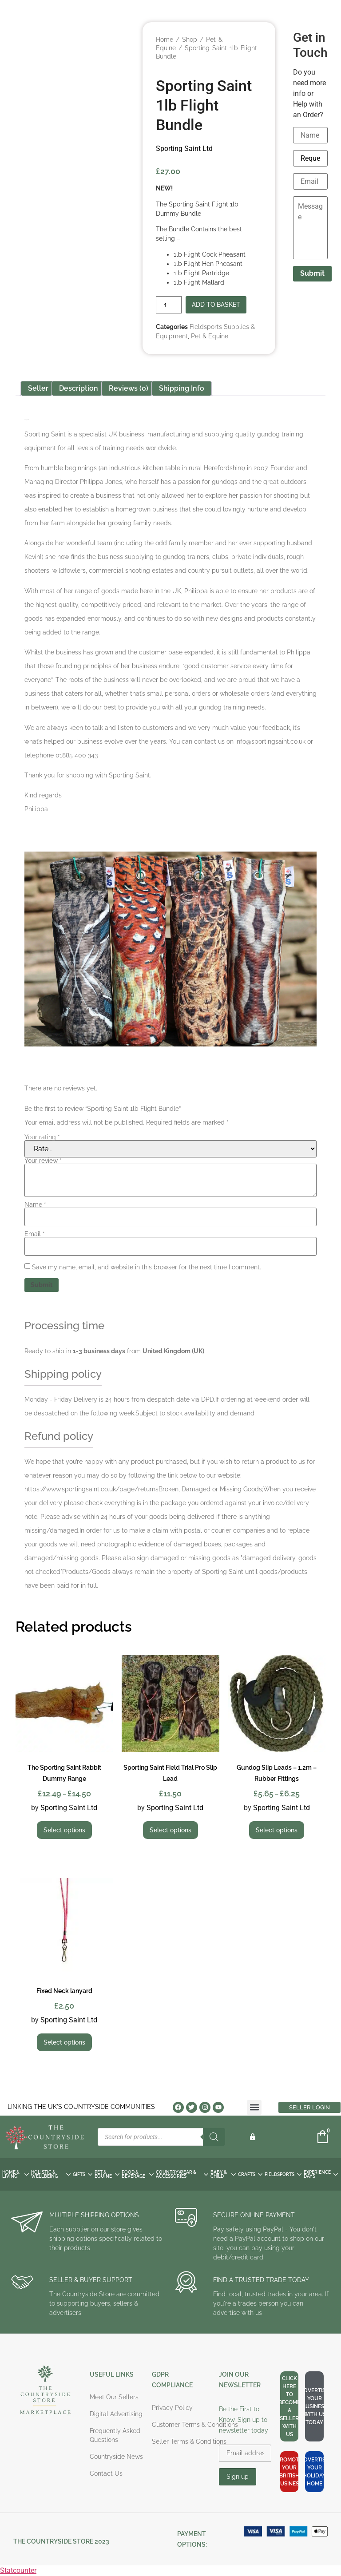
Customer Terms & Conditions (195, 2424)
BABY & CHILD (223, 2174)
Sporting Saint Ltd (184, 148)
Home (164, 39)
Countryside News (116, 2456)
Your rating (42, 1137)
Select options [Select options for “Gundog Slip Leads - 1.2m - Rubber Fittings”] (276, 1830)
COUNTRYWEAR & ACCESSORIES (182, 2174)
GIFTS (82, 2174)
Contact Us (106, 2473)
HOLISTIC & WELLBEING (50, 2174)
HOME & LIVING (15, 2174)
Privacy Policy (172, 2407)
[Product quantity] (169, 304)
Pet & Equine (209, 336)
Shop (189, 39)
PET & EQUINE (107, 2174)
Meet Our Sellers (114, 2397)
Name (35, 1204)
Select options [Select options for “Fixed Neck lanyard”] (64, 2042)
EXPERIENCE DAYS (321, 2174)
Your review (43, 1160)
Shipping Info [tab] (181, 388)
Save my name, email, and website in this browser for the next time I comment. (146, 1267)
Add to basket (216, 304)
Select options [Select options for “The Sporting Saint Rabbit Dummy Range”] (64, 1830)
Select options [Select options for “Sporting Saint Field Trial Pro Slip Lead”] (170, 1830)
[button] (254, 2107)
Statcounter (18, 2570)
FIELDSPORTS (283, 2174)
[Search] (214, 2137)
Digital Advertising (116, 2413)
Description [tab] (78, 388)
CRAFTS (250, 2174)
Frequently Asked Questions (115, 2435)
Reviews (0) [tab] (128, 388)
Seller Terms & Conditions (189, 2441)
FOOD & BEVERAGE (138, 2174)
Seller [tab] (38, 388)
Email (34, 1234)
